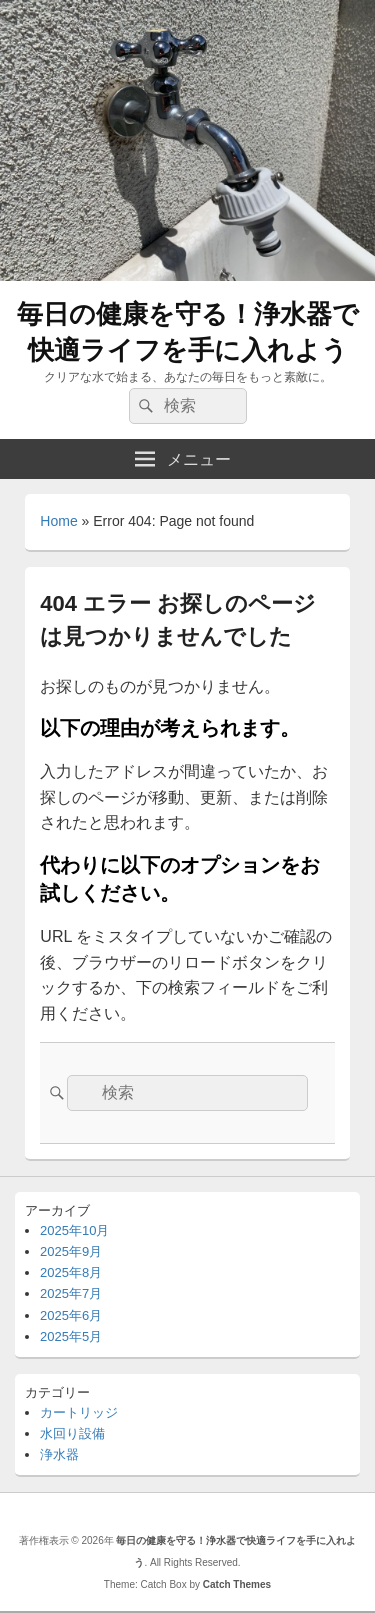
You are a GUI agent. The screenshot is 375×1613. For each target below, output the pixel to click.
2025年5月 (71, 1336)
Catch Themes (237, 1584)
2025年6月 (71, 1315)
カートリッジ (79, 1412)
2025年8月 (71, 1272)
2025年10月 (74, 1230)
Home (58, 521)
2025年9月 (71, 1251)
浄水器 (59, 1454)
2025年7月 (71, 1293)
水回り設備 (72, 1433)
